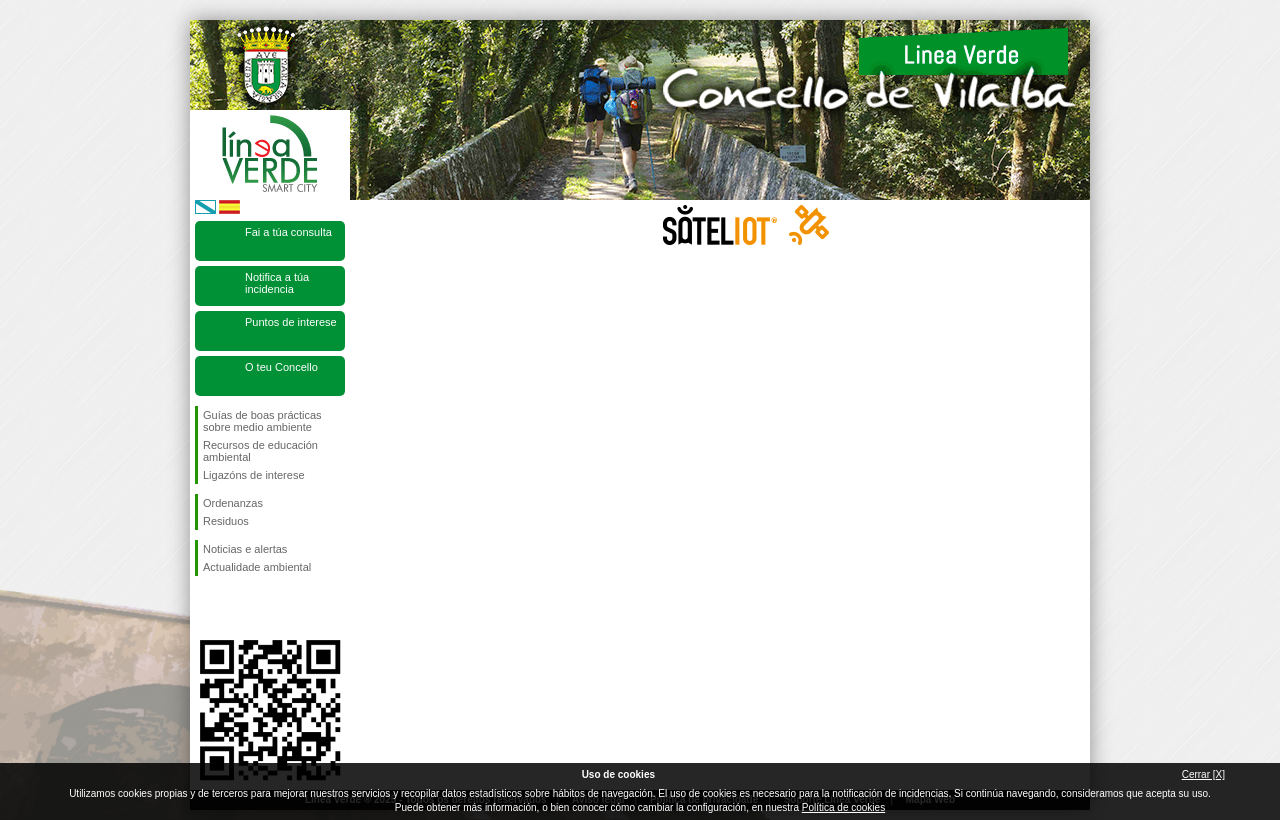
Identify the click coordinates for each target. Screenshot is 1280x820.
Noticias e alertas (245, 549)
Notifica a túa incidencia (277, 283)
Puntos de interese (291, 322)
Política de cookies (843, 807)
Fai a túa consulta (288, 232)
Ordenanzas (233, 503)
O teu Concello (281, 367)
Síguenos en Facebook (207, 608)
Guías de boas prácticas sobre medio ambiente (262, 421)
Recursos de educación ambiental (260, 451)
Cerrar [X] (1203, 774)
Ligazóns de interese (254, 475)
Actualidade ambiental (257, 567)
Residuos (226, 521)
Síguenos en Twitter (240, 608)
